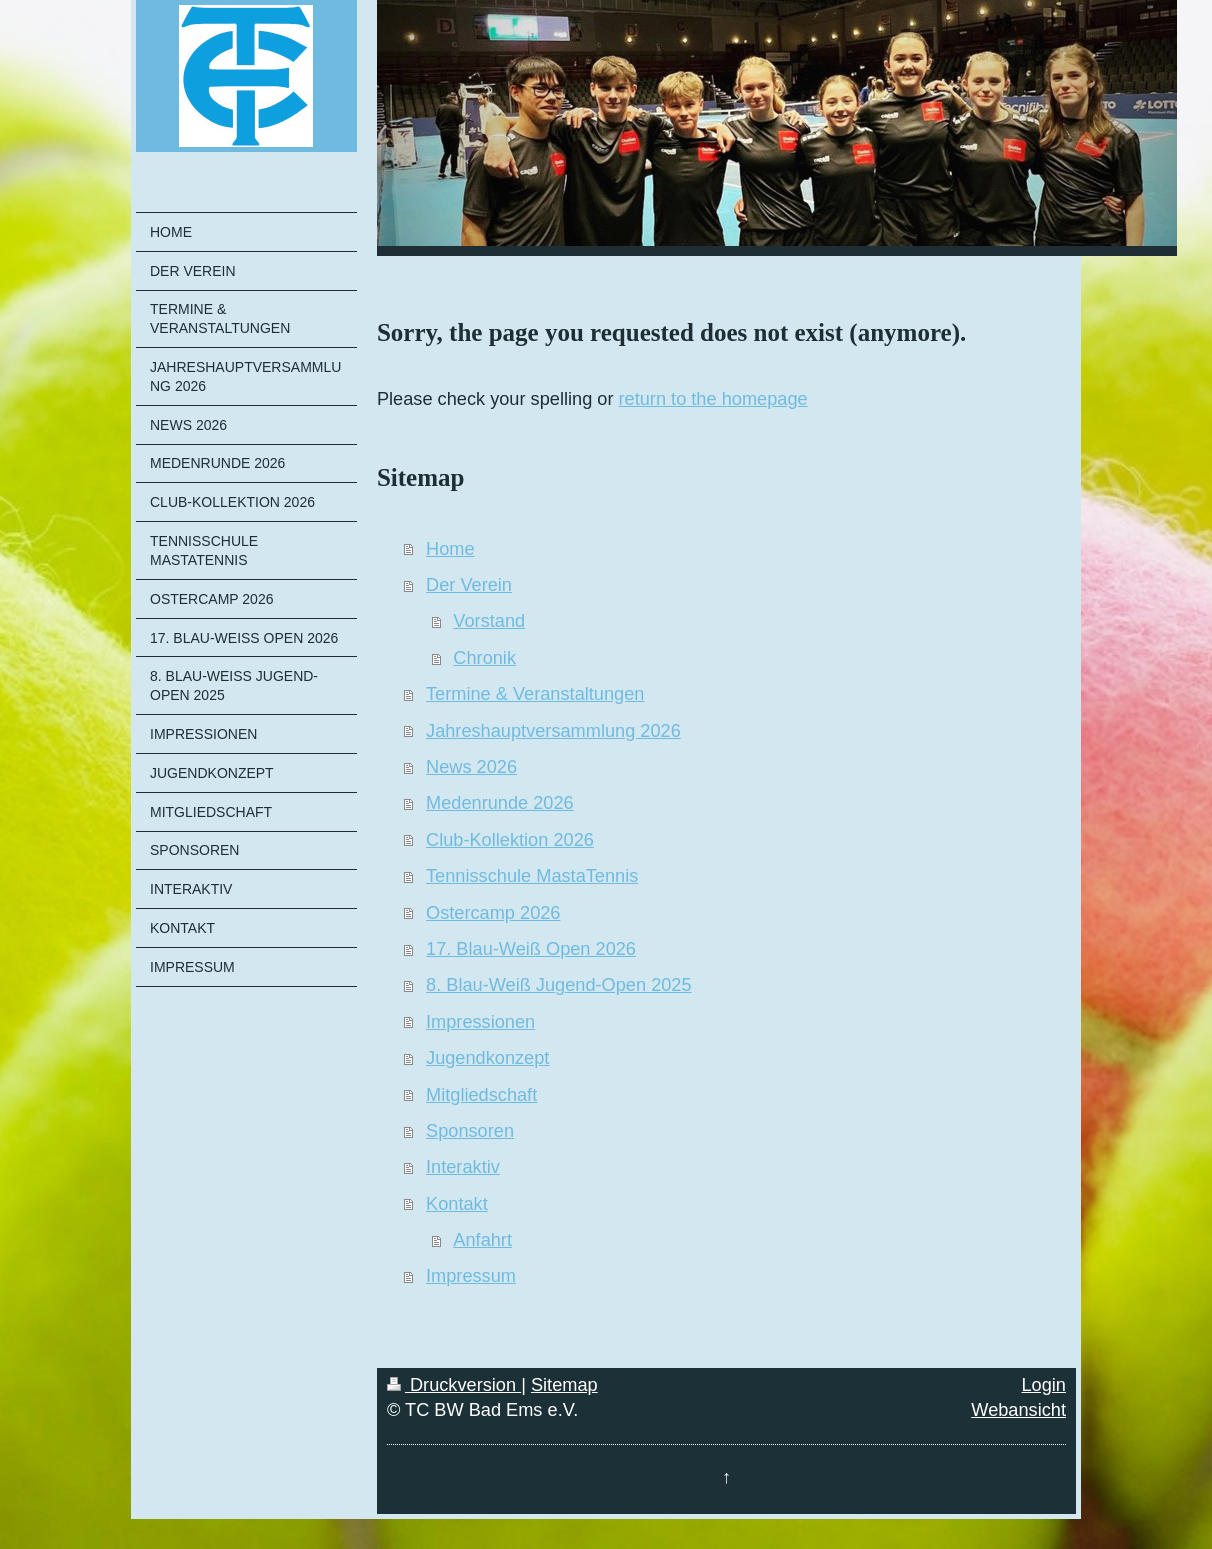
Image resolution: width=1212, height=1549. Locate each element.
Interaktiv (463, 1167)
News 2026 (471, 767)
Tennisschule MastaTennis (532, 876)
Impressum (471, 1276)
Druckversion (454, 1385)
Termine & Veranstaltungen (535, 694)
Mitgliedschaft (481, 1095)
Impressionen (480, 1022)
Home (450, 549)
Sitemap (564, 1385)
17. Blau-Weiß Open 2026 (531, 949)
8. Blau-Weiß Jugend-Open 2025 (559, 985)
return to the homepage (713, 399)
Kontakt (457, 1204)
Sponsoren (470, 1131)
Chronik (484, 658)
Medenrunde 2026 (500, 803)
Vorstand (489, 621)
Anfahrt (482, 1240)
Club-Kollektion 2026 (510, 840)
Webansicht (1018, 1410)
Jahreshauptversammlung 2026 (553, 731)
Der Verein (469, 585)
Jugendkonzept (487, 1058)
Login (1043, 1385)
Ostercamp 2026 (493, 913)
